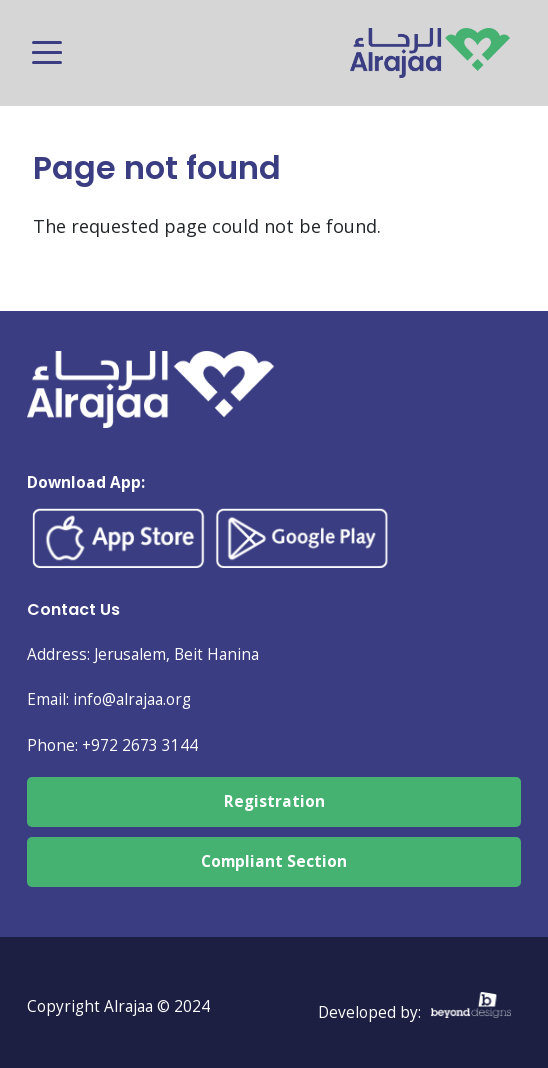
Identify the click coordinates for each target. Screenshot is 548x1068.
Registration (274, 801)
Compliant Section (274, 861)
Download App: (86, 482)
